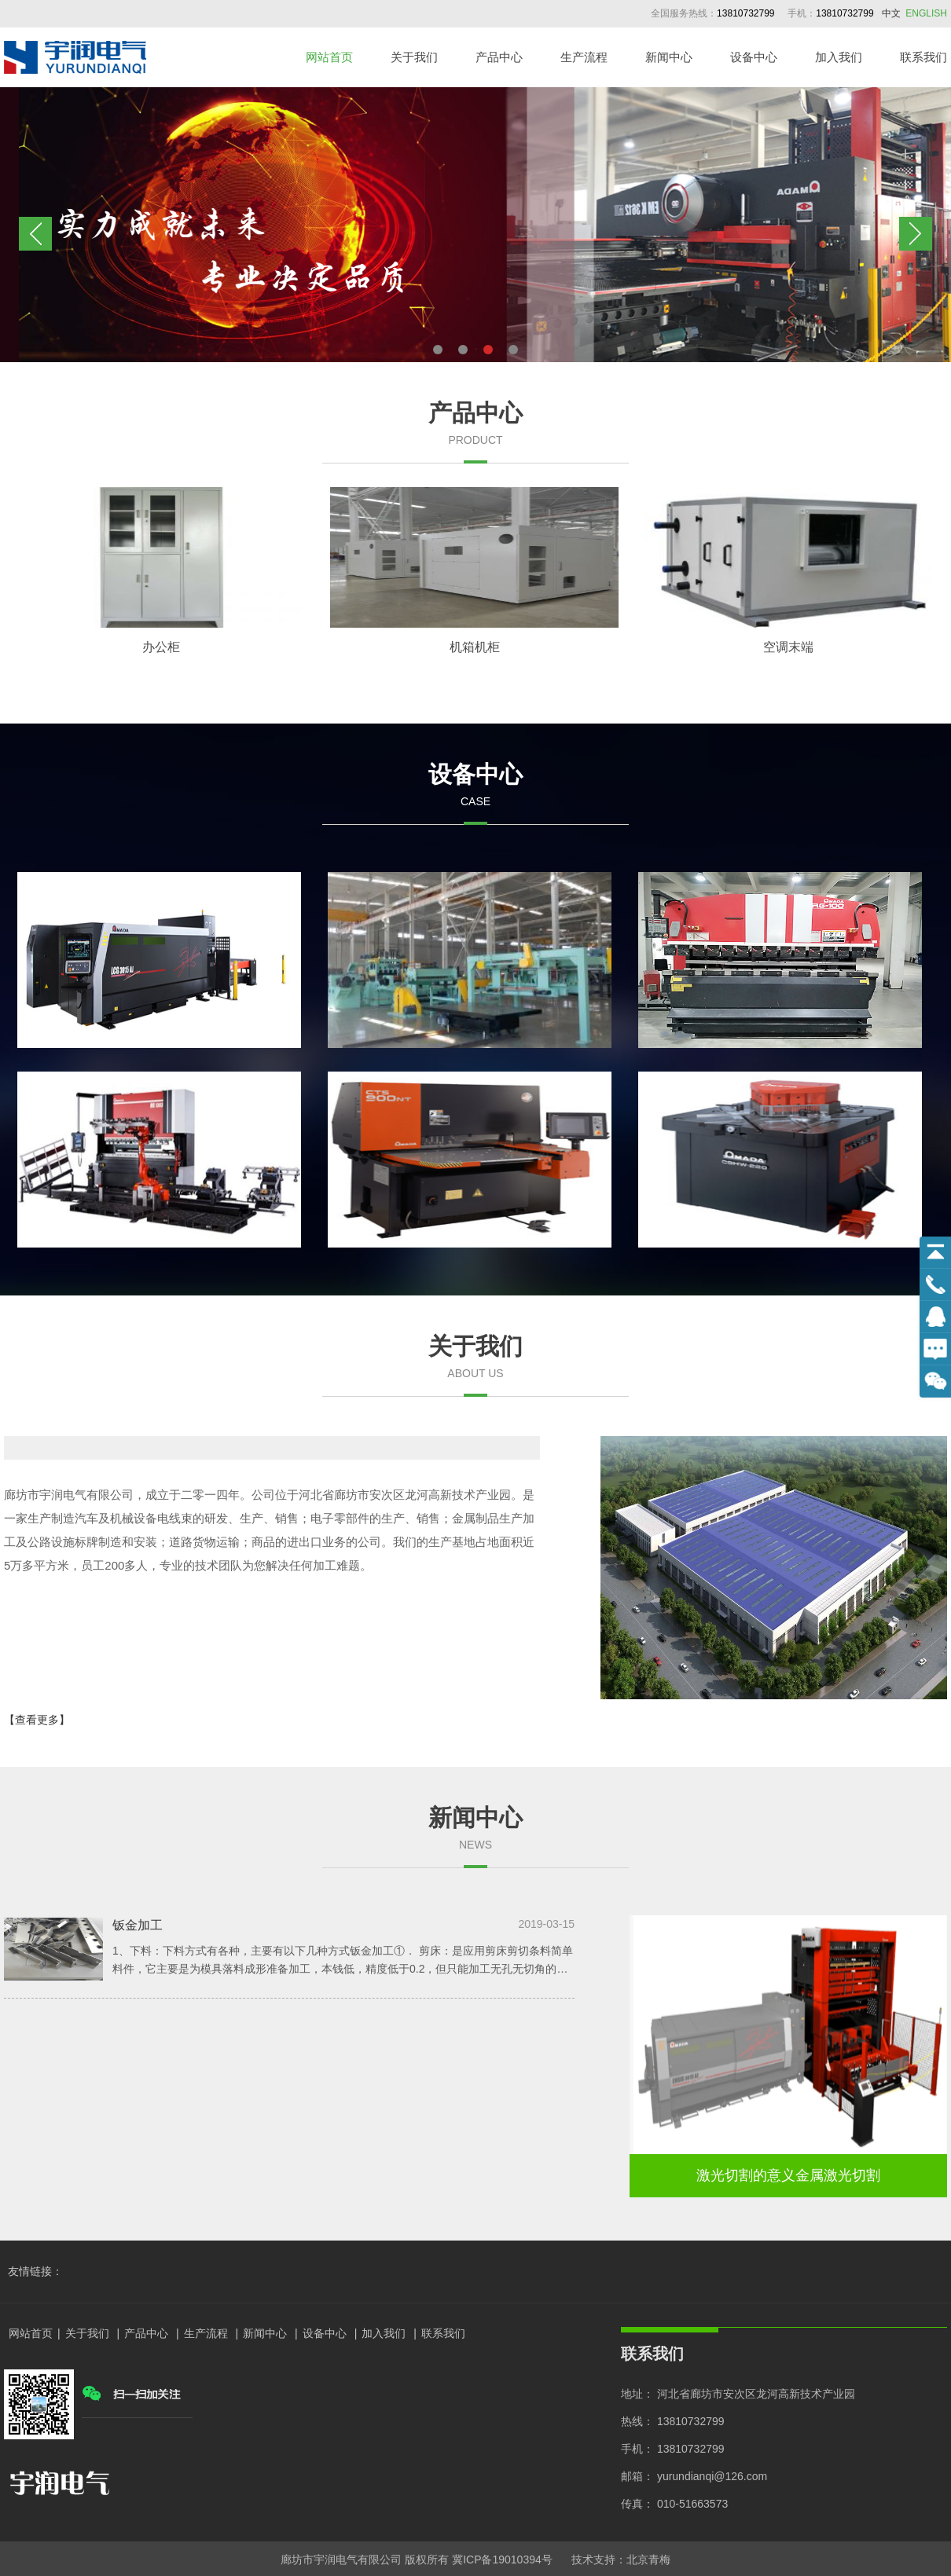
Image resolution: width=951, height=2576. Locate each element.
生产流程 (584, 57)
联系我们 (923, 57)
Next (915, 234)
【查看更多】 (37, 1719)
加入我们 (838, 57)
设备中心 (753, 57)
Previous (35, 234)
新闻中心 (668, 57)
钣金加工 (137, 1925)
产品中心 (499, 57)
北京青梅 (648, 2559)
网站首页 (329, 57)
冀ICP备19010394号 (502, 2559)
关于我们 (414, 57)
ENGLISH (926, 13)
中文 (891, 13)
